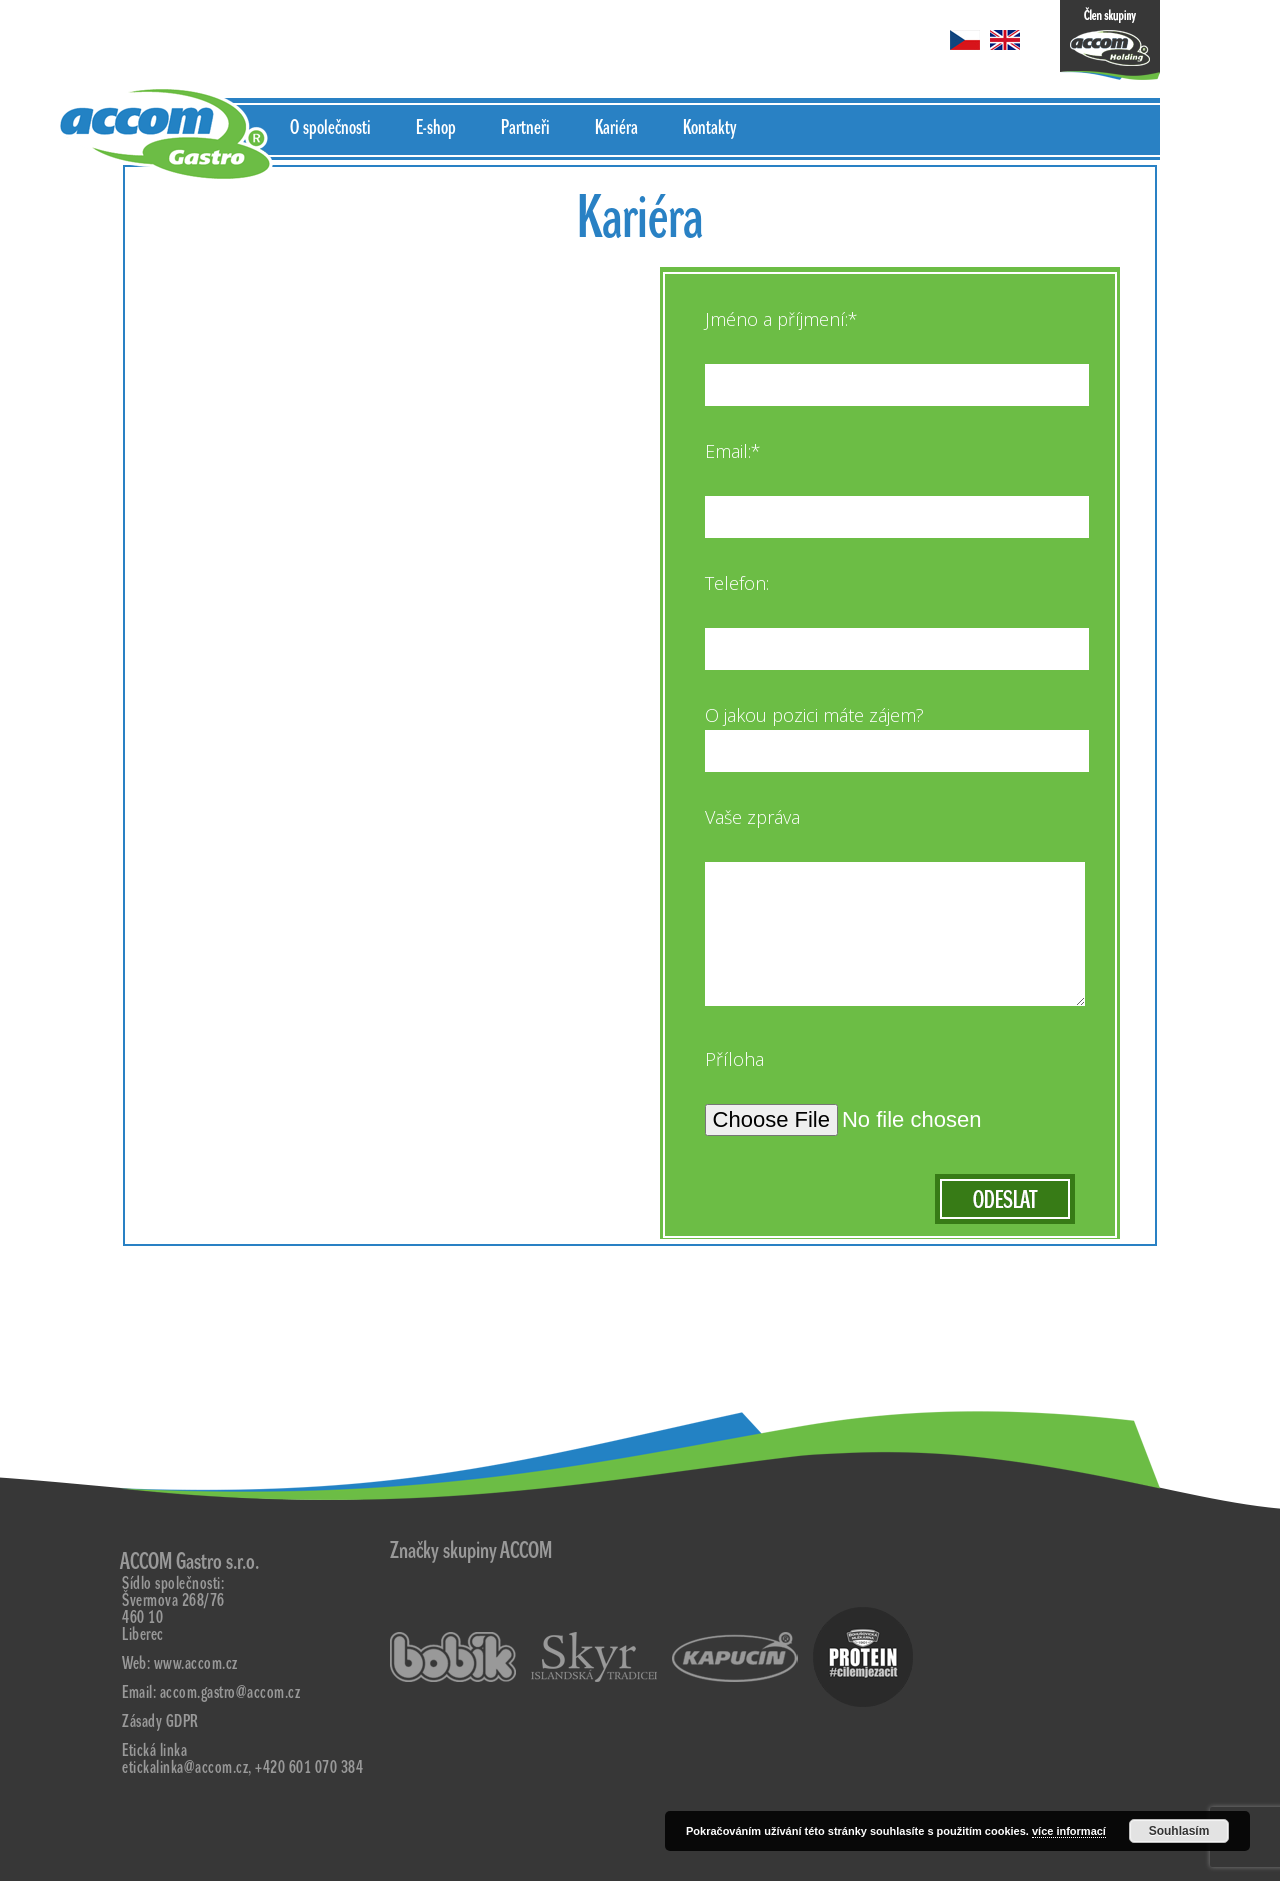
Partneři (525, 128)
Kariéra (616, 128)
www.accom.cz (196, 1663)
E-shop (436, 128)
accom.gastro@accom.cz (230, 1692)
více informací (1069, 1831)
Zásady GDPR (160, 1721)
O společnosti (330, 128)
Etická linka (154, 1750)
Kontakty (709, 128)
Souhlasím (1179, 1831)
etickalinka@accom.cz (185, 1767)
